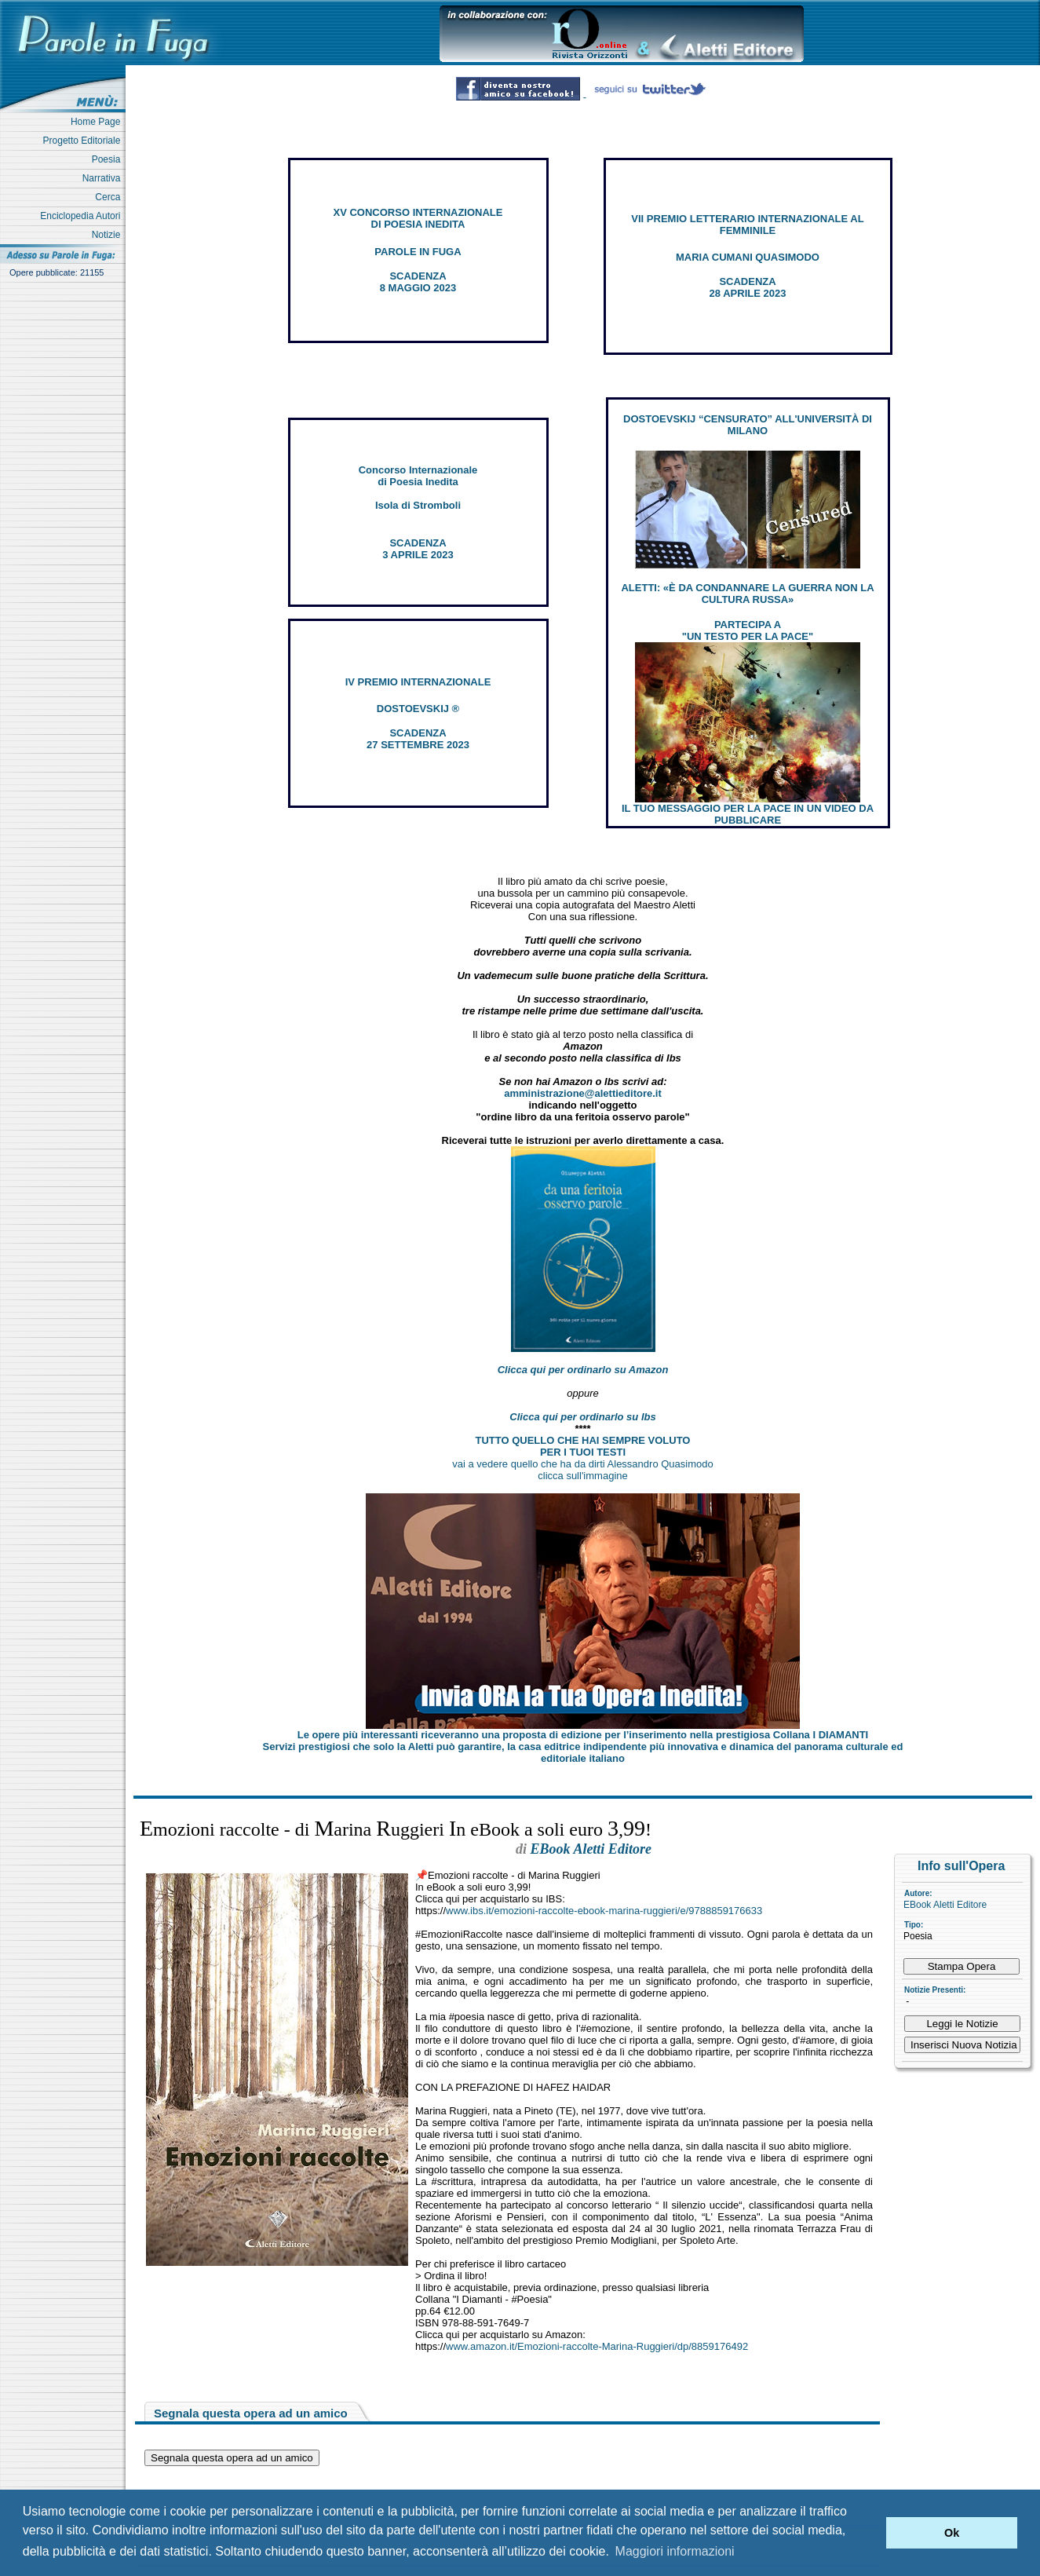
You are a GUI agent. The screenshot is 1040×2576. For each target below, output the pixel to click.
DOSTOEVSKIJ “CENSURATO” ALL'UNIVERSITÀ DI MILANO (747, 425)
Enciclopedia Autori (83, 215)
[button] (870, 2533)
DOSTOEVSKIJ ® (418, 708)
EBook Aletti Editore (945, 1904)
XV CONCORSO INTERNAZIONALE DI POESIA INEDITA (418, 218)
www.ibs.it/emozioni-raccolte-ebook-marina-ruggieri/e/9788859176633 (604, 1910)
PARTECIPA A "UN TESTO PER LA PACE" (747, 630)
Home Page (98, 121)
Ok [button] (951, 2533)
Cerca (110, 197)
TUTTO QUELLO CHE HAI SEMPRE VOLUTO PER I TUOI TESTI (583, 1446)
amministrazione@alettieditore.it (583, 1093)
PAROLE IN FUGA (417, 252)
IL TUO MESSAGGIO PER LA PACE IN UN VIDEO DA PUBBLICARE (748, 814)
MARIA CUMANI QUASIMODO (747, 257)
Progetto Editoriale (84, 140)
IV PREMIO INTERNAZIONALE (418, 682)
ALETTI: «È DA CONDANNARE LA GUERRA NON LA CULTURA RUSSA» (747, 593)
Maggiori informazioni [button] (675, 2551)
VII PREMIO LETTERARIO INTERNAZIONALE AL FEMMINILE (747, 224)
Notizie (109, 234)
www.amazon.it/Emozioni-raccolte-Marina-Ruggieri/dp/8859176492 (597, 2346)
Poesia (109, 159)
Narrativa (104, 178)
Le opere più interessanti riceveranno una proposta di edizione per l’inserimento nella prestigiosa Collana (582, 1735)
